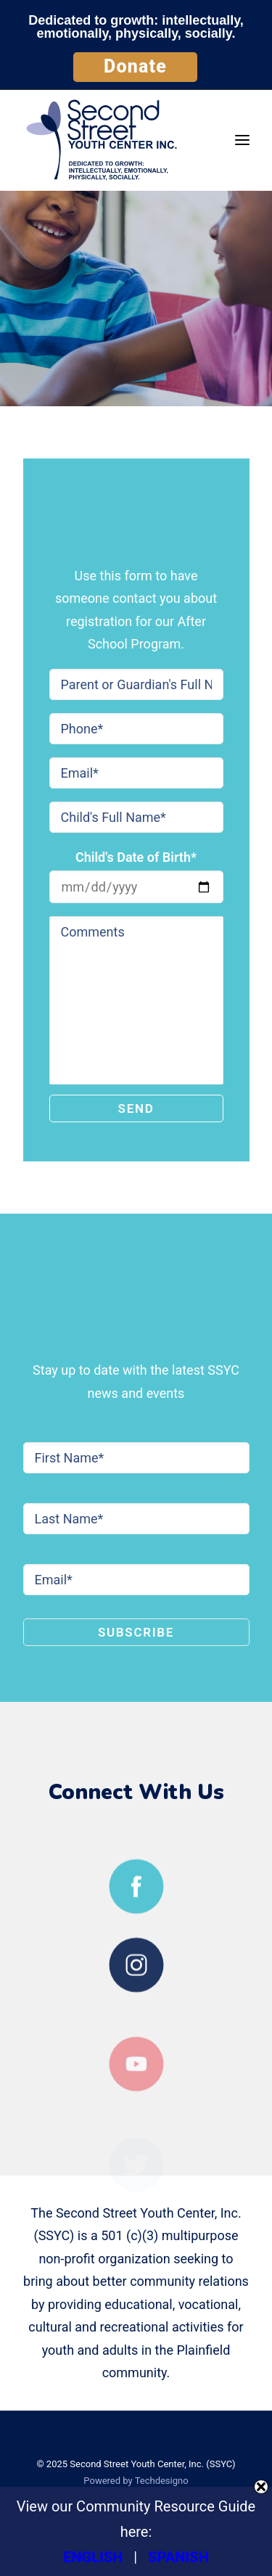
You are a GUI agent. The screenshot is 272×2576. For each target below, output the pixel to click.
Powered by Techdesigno (135, 2480)
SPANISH (178, 2557)
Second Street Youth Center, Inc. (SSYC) (152, 2463)
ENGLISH (93, 2557)
